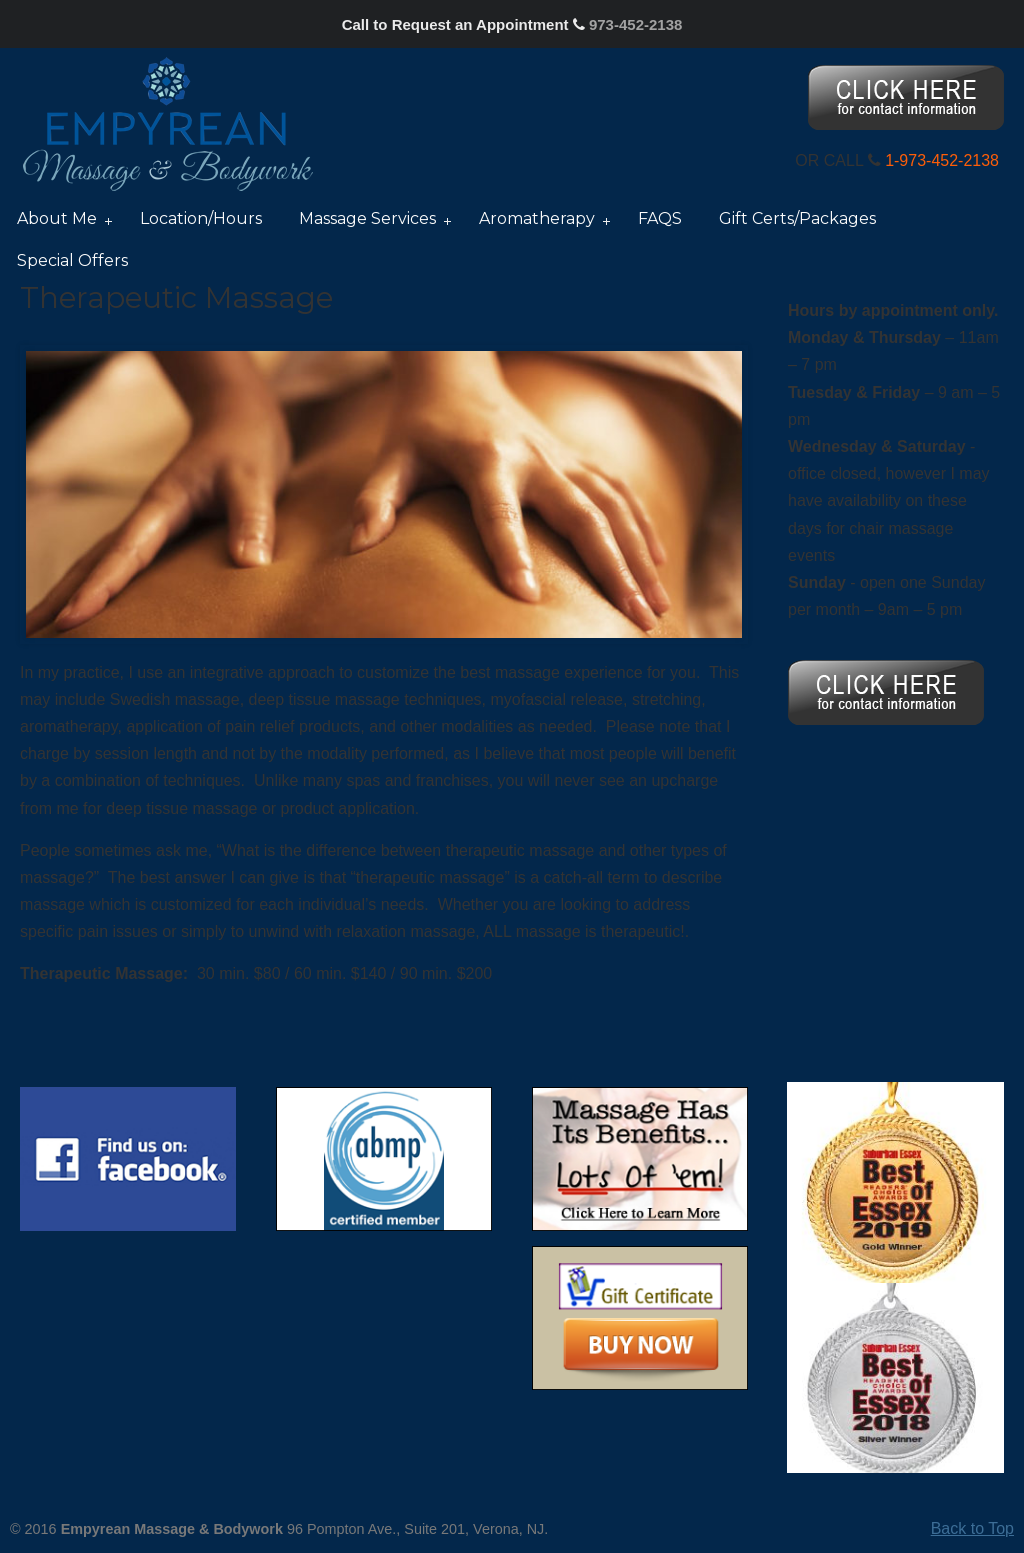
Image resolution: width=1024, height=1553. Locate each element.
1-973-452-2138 (942, 160)
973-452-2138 (635, 24)
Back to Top (972, 1528)
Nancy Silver (168, 123)
